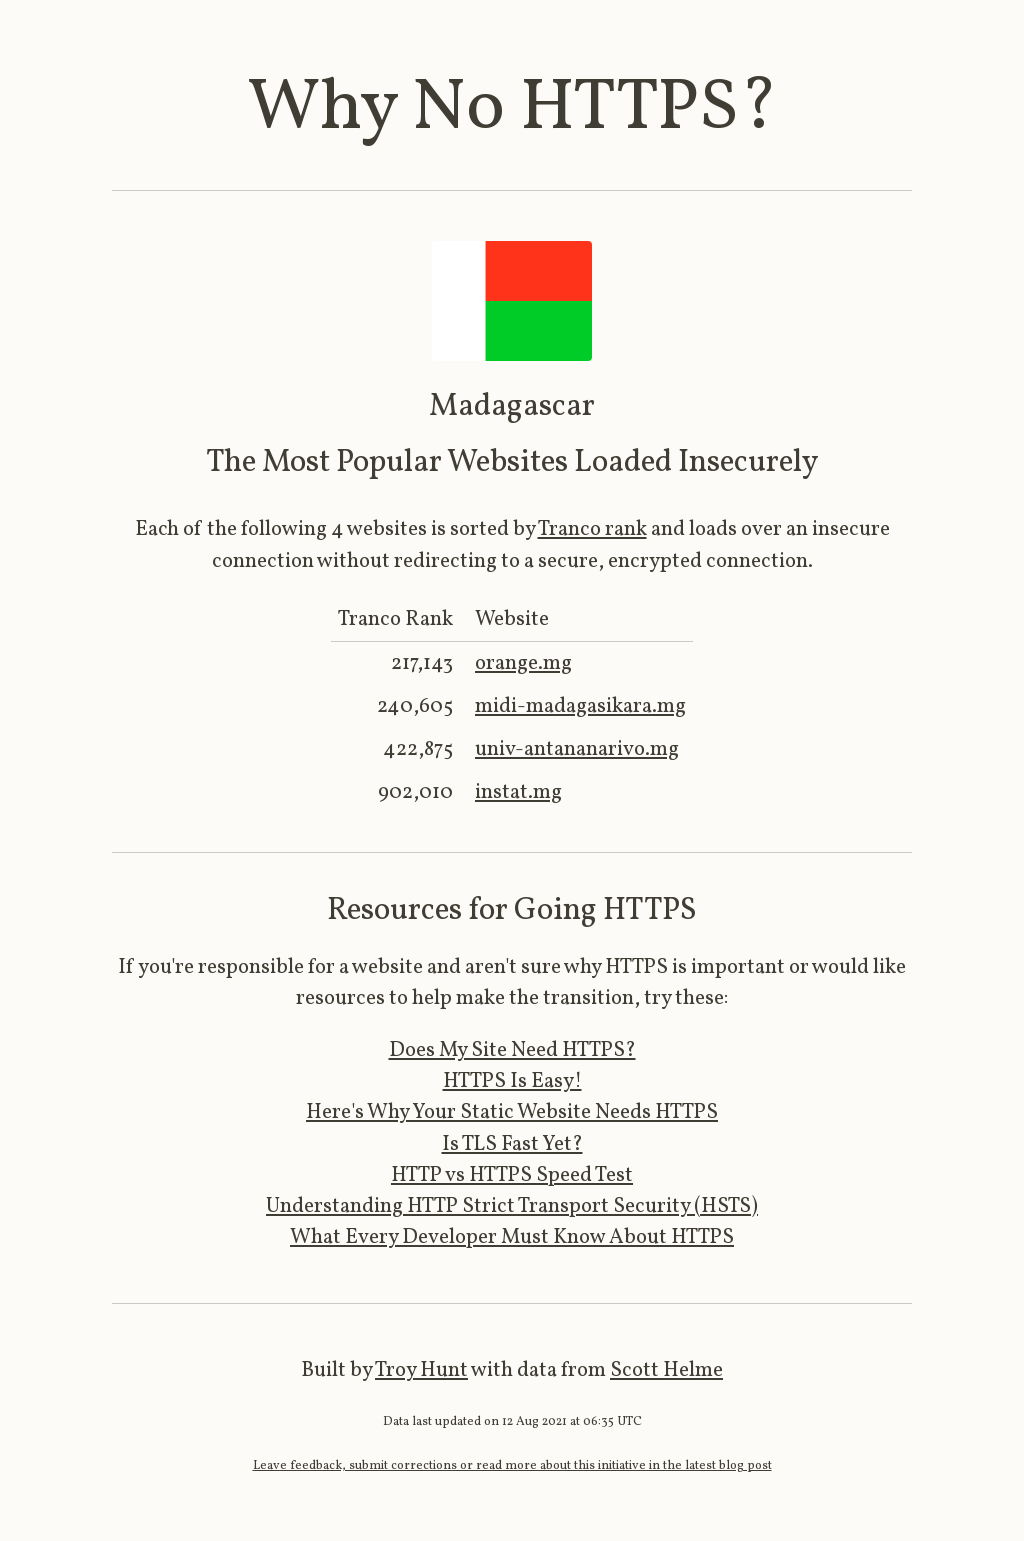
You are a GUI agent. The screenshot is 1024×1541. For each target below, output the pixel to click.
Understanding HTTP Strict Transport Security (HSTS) (512, 1206)
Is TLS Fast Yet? (512, 1144)
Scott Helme (666, 1370)
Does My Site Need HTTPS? (512, 1050)
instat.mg (518, 792)
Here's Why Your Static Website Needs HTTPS (512, 1112)
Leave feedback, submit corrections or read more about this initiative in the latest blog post (512, 1466)
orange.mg (523, 663)
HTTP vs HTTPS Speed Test (512, 1175)
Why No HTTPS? (512, 109)
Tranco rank (592, 529)
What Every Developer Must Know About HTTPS (512, 1237)
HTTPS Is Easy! (512, 1081)
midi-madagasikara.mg (580, 706)
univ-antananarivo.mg (577, 749)
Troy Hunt (421, 1370)
